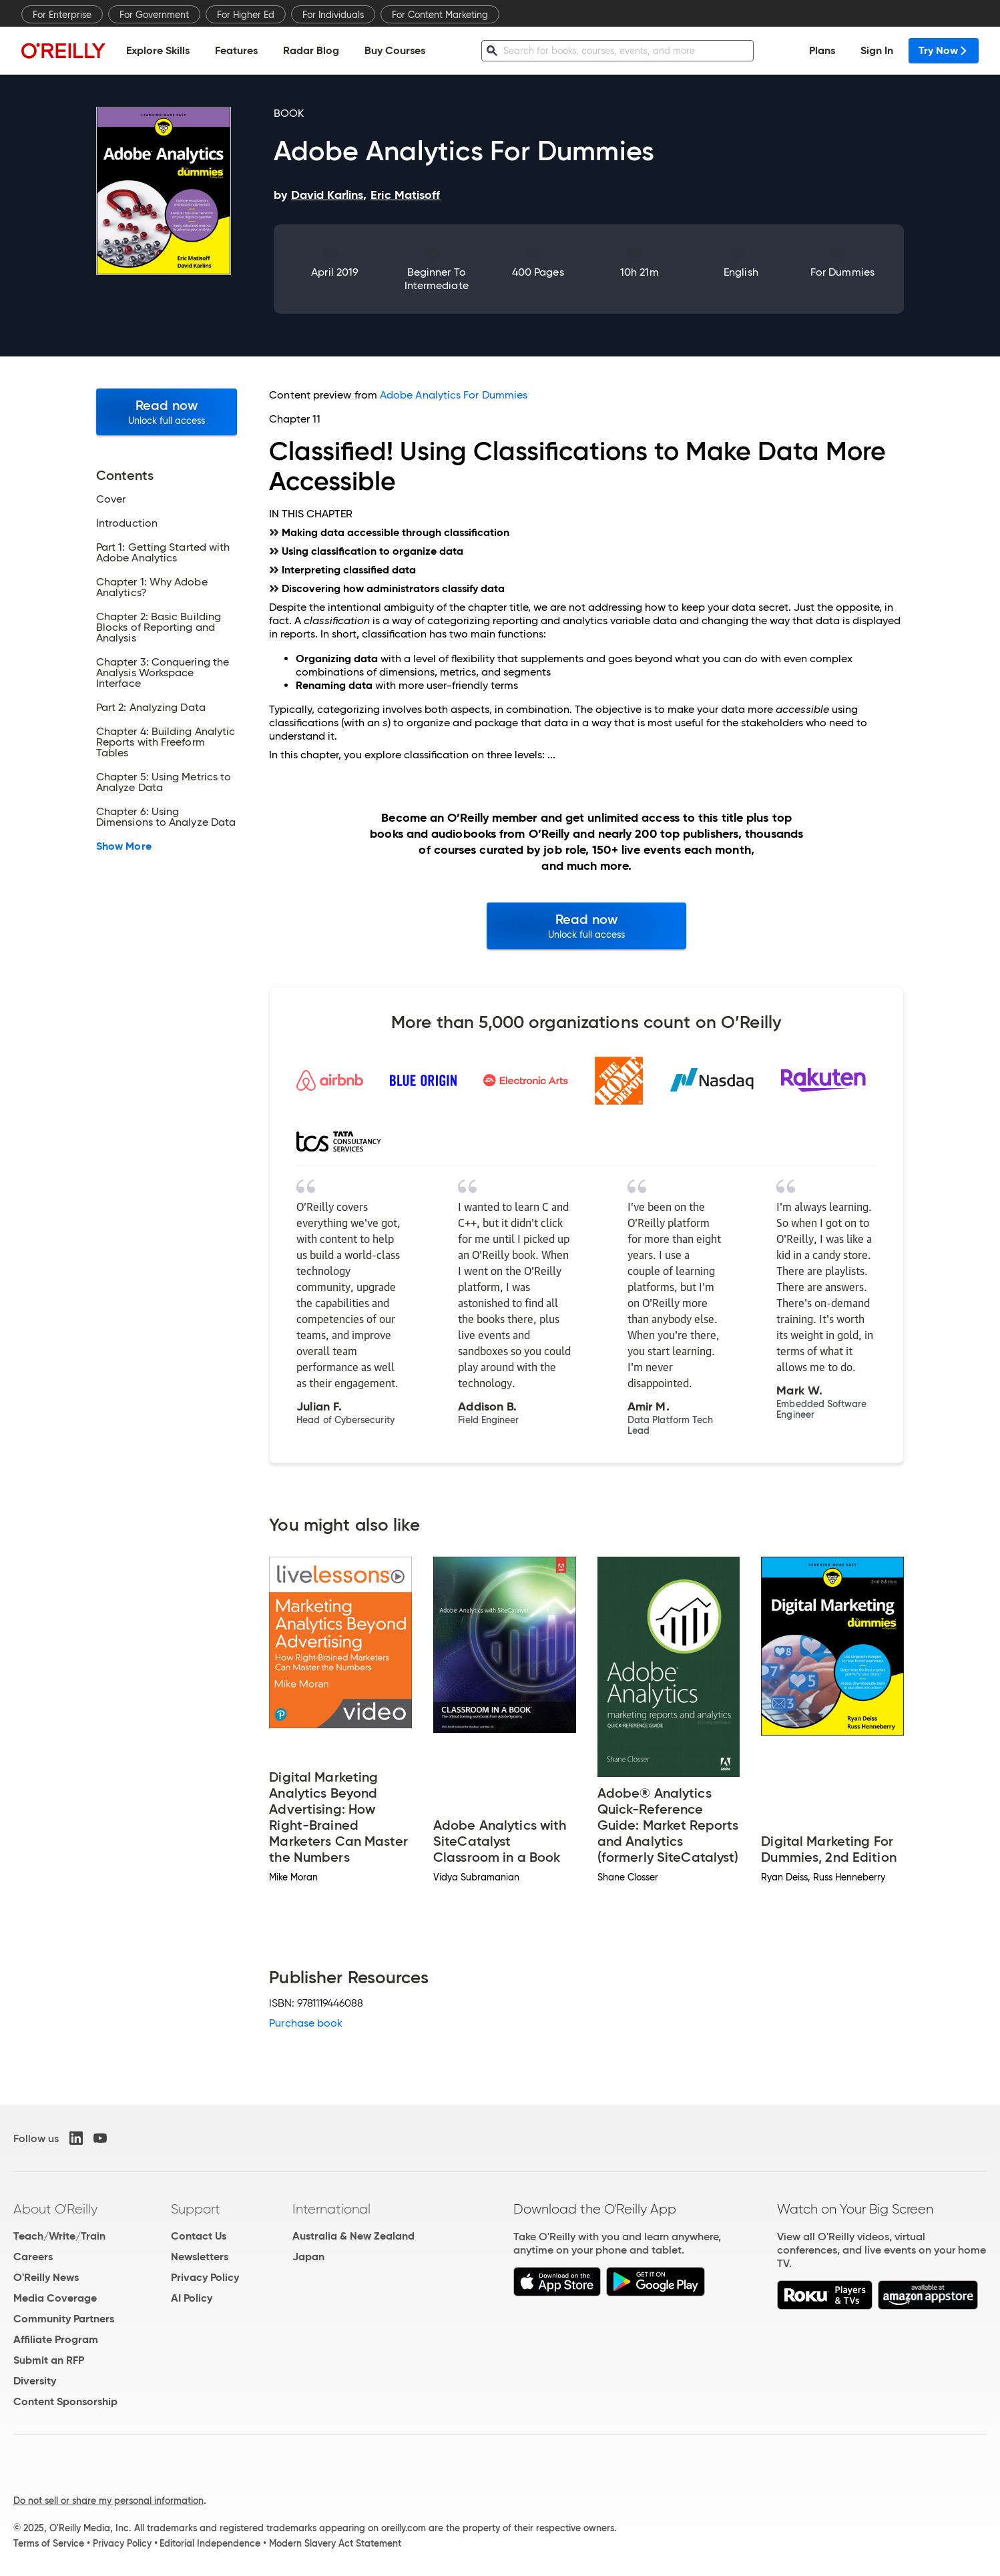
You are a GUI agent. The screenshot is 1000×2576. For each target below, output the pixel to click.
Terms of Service (48, 2543)
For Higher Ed (245, 15)
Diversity (34, 2381)
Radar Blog (311, 50)
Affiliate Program (55, 2339)
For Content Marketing (440, 15)
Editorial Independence (210, 2543)
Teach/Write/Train (59, 2236)
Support (195, 2209)
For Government (154, 15)
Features (236, 50)
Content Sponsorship (65, 2401)
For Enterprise (62, 15)
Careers (33, 2257)
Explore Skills (158, 50)
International (331, 2209)
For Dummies (842, 272)
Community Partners (63, 2319)
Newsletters (199, 2257)
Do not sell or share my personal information (108, 2501)
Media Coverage (55, 2298)
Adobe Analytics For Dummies (453, 395)
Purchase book (305, 2023)
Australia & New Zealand (353, 2236)
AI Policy (191, 2298)
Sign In (876, 50)
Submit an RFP (48, 2360)
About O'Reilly (55, 2209)
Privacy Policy (205, 2277)
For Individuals (333, 15)
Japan (308, 2257)
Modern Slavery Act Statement (335, 2543)
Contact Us (198, 2236)
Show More (124, 846)
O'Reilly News (46, 2277)
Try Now (944, 50)
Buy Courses (394, 50)
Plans (822, 50)
